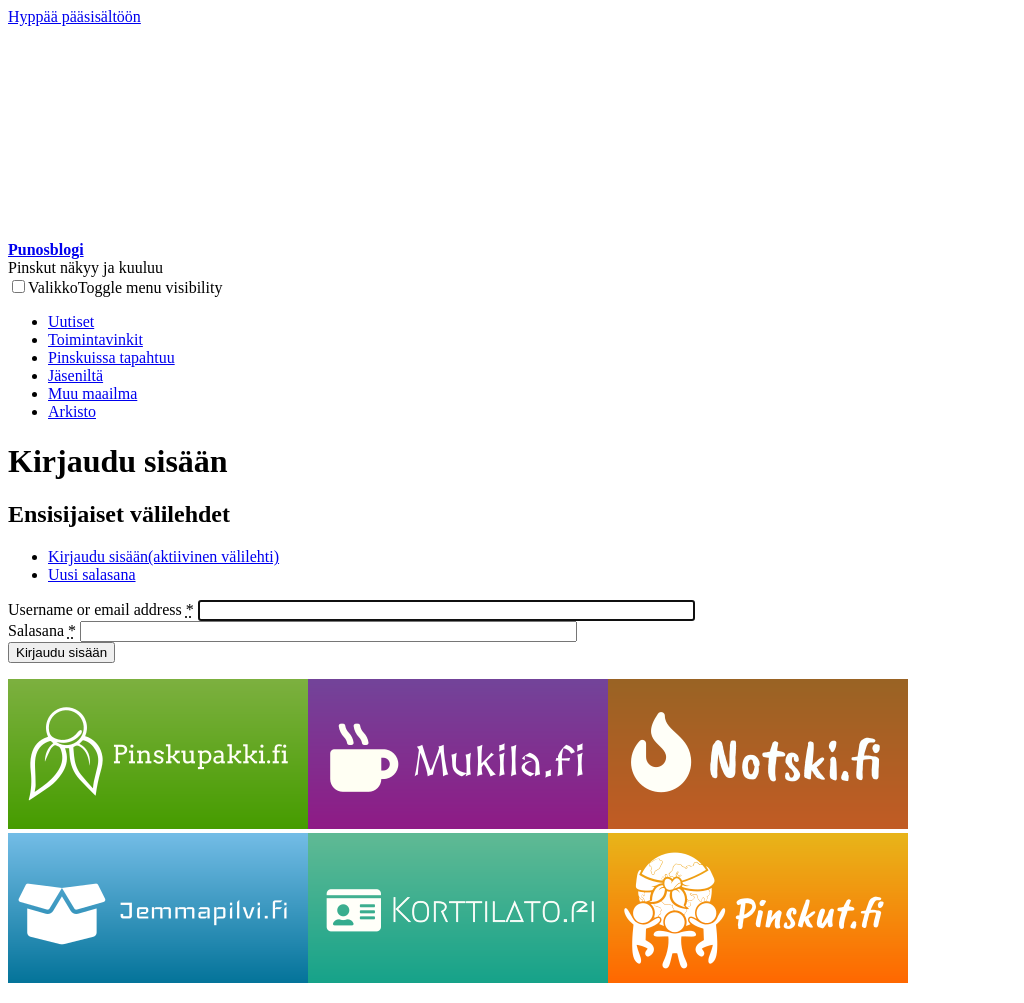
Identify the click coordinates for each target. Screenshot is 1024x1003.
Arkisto (72, 411)
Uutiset (71, 321)
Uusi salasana (92, 574)
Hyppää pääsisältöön (74, 16)
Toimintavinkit (95, 339)
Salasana (42, 630)
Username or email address (101, 609)
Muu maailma (92, 393)
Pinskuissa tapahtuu (111, 357)
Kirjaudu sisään (163, 556)
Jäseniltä (75, 375)
